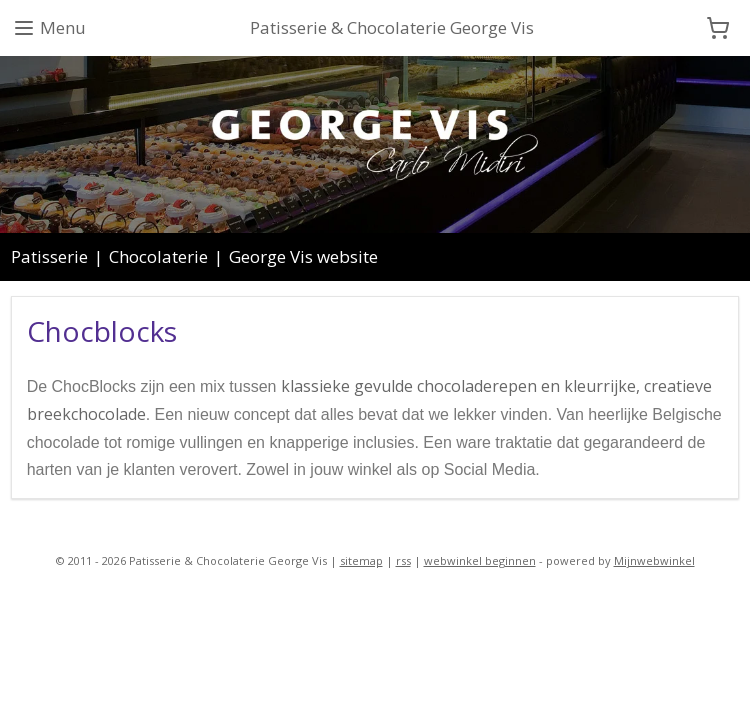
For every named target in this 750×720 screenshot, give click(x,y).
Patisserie (49, 256)
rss (403, 560)
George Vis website (303, 256)
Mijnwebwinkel (654, 560)
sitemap (361, 560)
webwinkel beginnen (480, 560)
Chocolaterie (158, 256)
